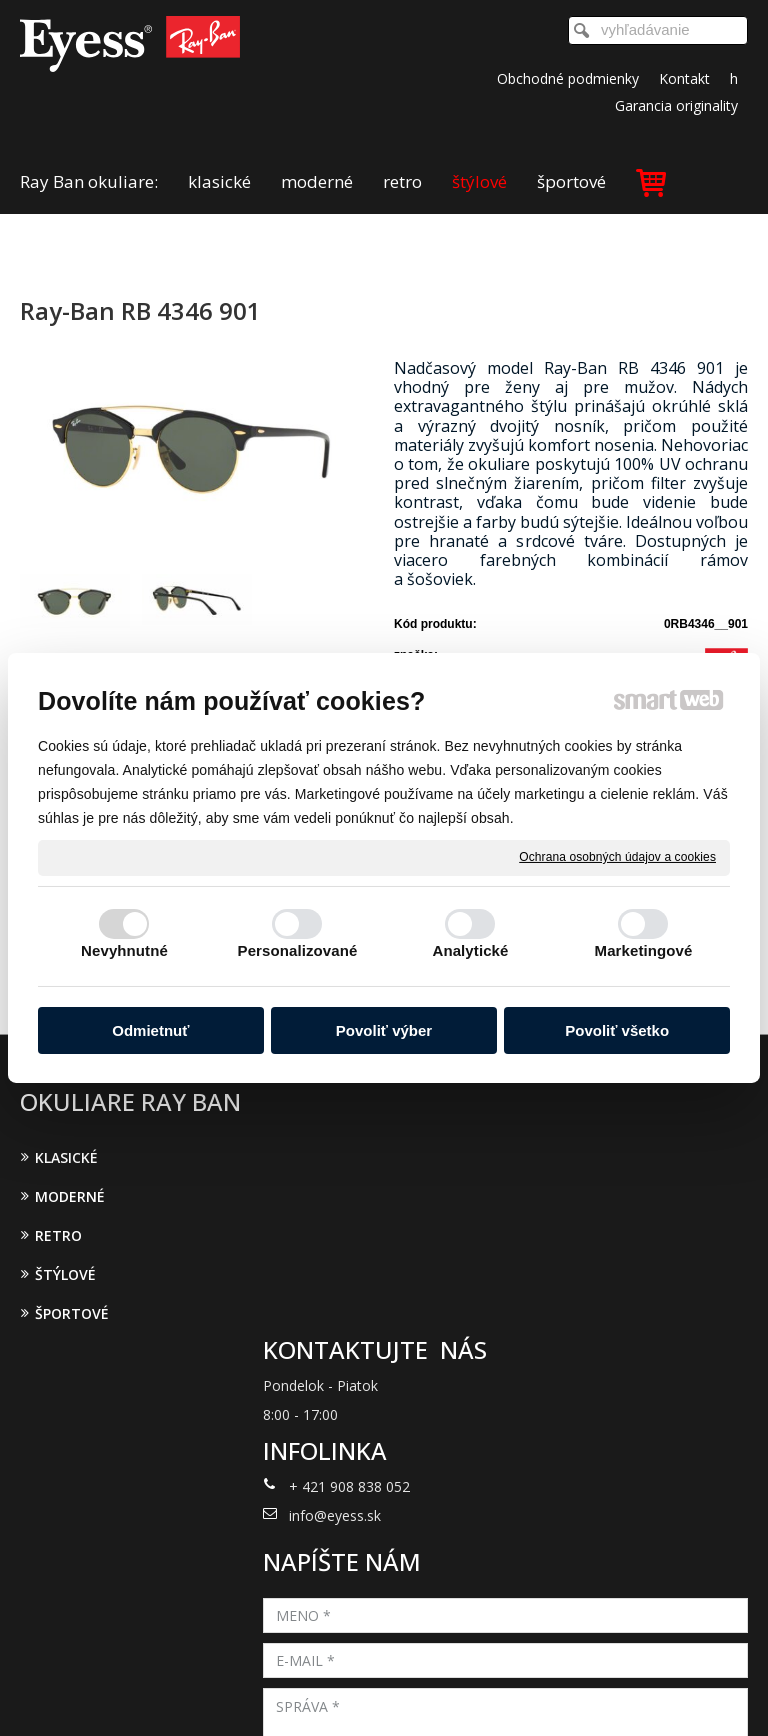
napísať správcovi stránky (405, 1680)
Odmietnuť (150, 1030)
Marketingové (644, 950)
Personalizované (298, 950)
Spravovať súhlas (384, 1696)
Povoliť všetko (617, 1030)
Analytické (470, 950)
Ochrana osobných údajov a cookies (617, 857)
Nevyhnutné (124, 950)
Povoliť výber (384, 1030)
